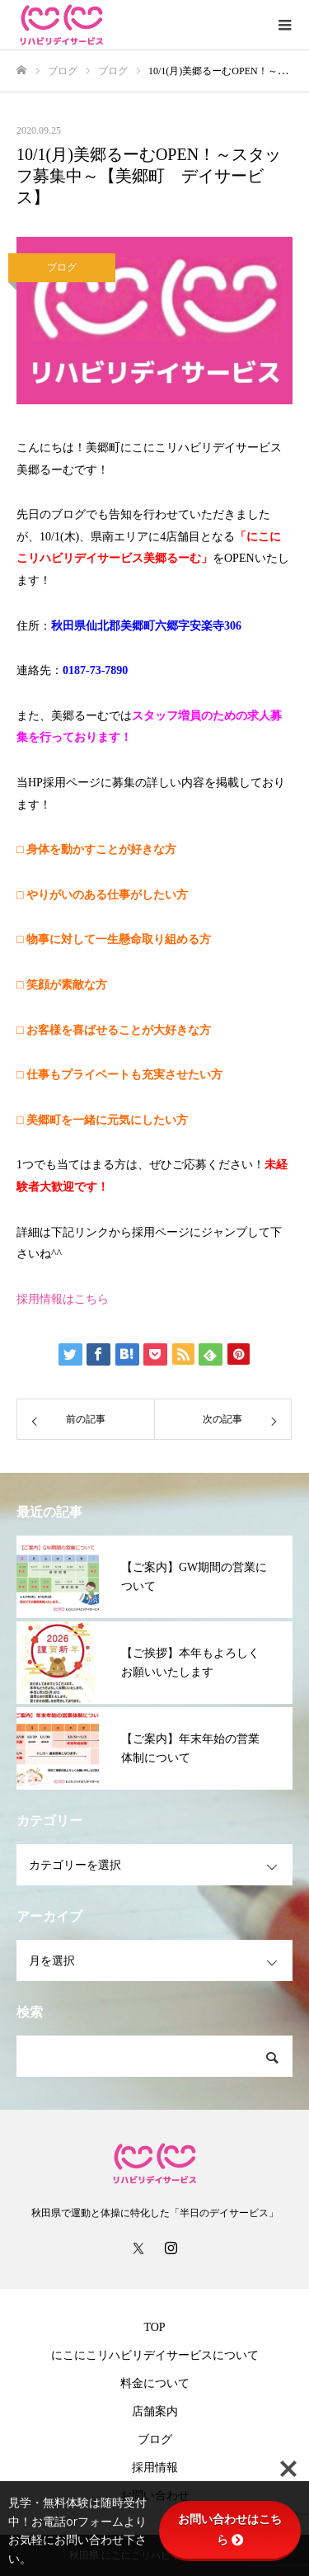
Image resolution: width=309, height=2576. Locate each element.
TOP (154, 2327)
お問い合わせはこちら (230, 2529)
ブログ (62, 267)
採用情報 (155, 2467)
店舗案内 (155, 2411)
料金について (155, 2383)
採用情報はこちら (62, 1299)
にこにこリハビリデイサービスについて (155, 2355)
